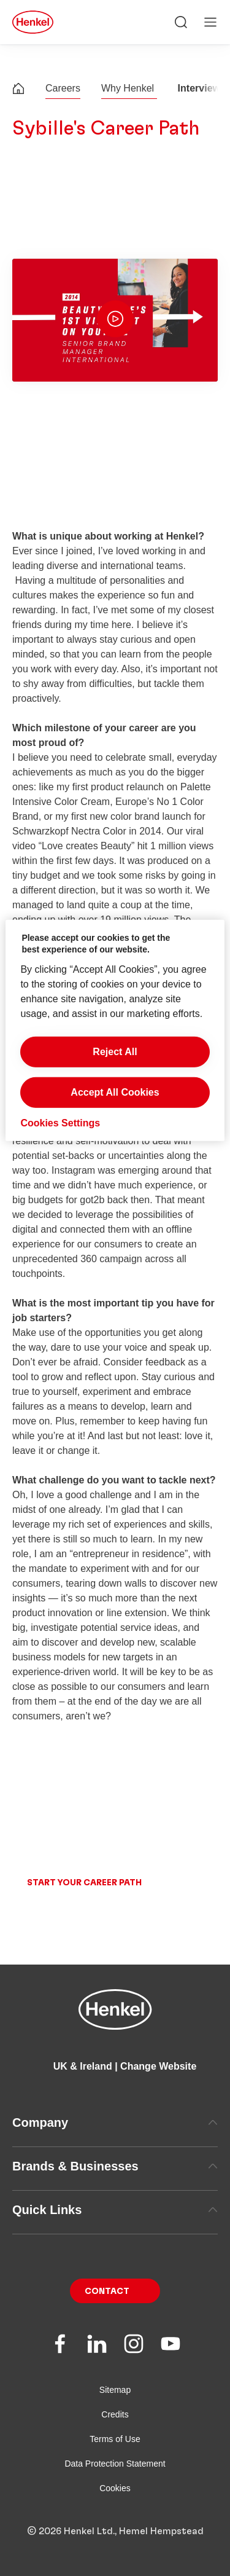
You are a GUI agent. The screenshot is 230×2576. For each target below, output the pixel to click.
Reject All (115, 1051)
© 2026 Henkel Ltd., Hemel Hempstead (115, 2550)
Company (115, 2141)
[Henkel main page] (32, 22)
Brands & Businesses (115, 2185)
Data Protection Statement (114, 2483)
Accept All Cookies (115, 1092)
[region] (115, 1030)
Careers (62, 88)
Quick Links (115, 2229)
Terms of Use (115, 2458)
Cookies (115, 2507)
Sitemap (115, 2409)
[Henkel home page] (18, 90)
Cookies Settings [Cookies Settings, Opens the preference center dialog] (60, 1123)
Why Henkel (129, 88)
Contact (107, 2310)
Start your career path (84, 1902)
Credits (114, 2433)
